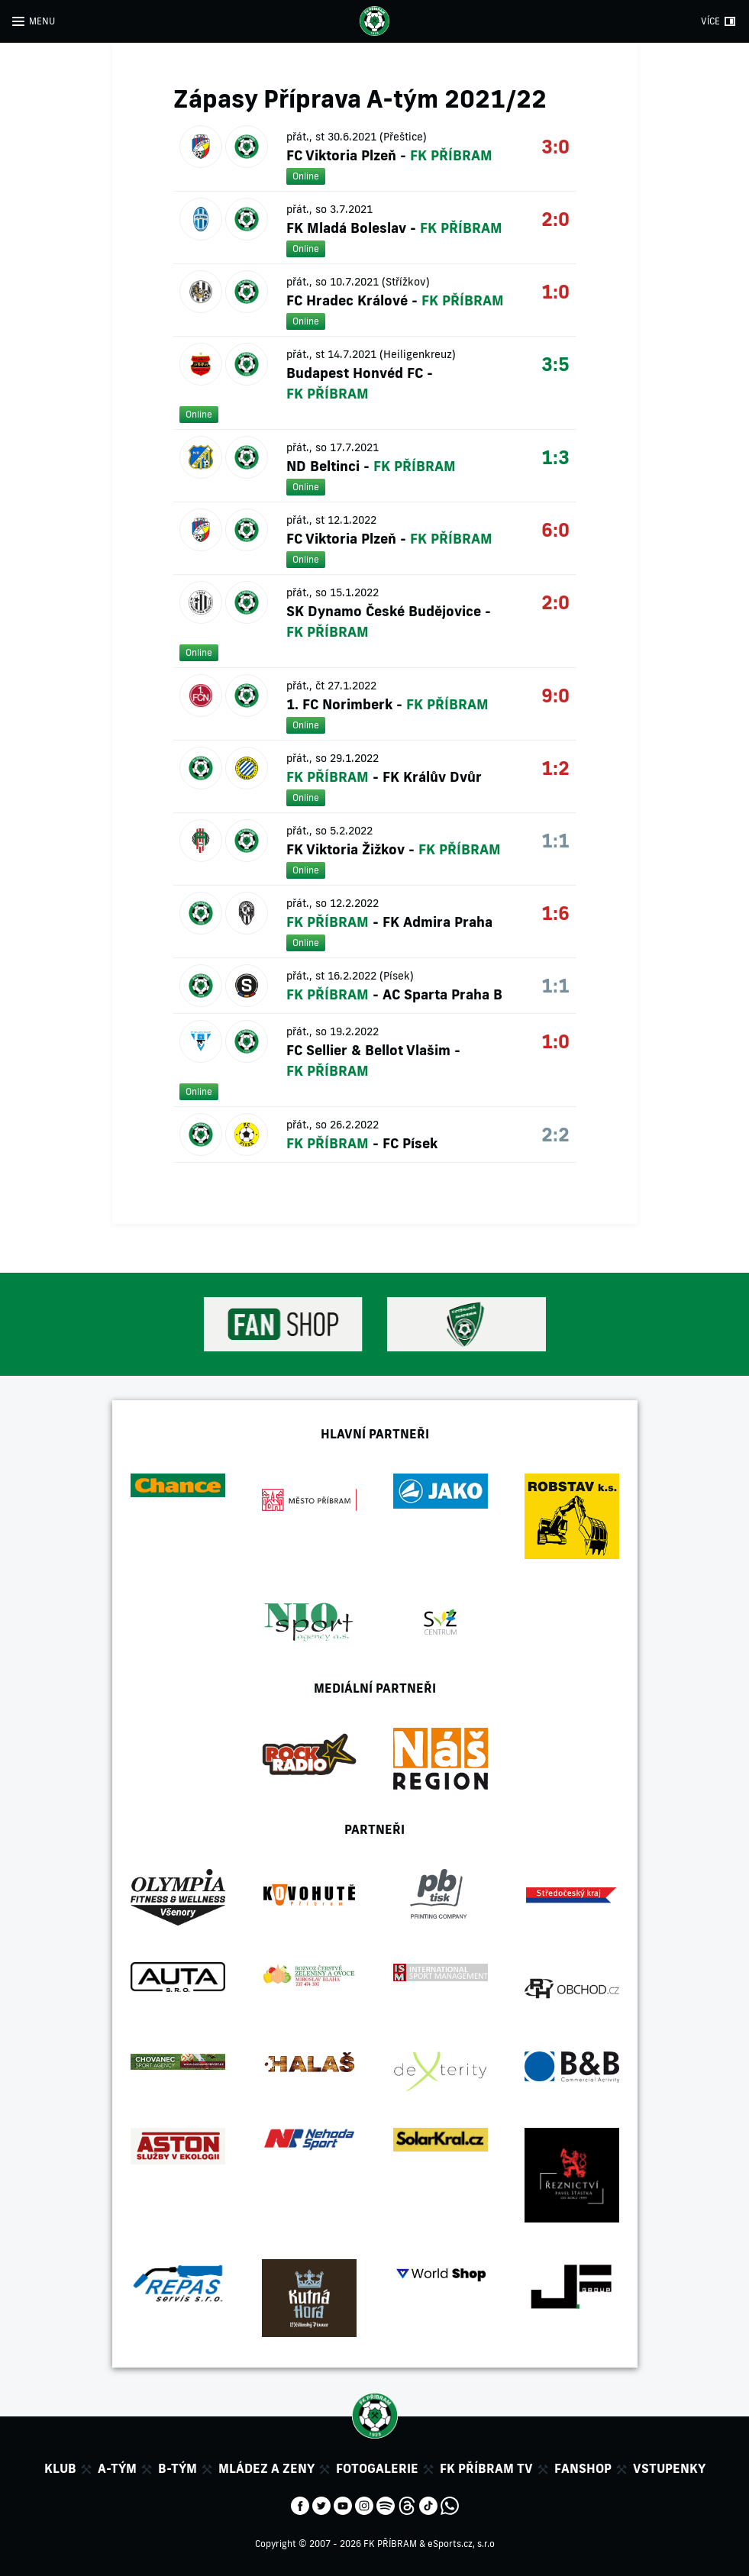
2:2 (555, 1134)
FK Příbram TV (486, 2468)
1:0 (555, 291)
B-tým (177, 2468)
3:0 (555, 146)
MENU (42, 21)
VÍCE (710, 21)
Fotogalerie (377, 2468)
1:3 (555, 457)
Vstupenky (669, 2468)
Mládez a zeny (266, 2468)
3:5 (555, 364)
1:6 (555, 913)
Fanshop (583, 2468)
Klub (60, 2468)
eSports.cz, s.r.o (461, 2543)
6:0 (555, 529)
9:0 (555, 695)
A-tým (117, 2468)
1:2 (555, 768)
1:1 (555, 840)
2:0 (555, 219)
